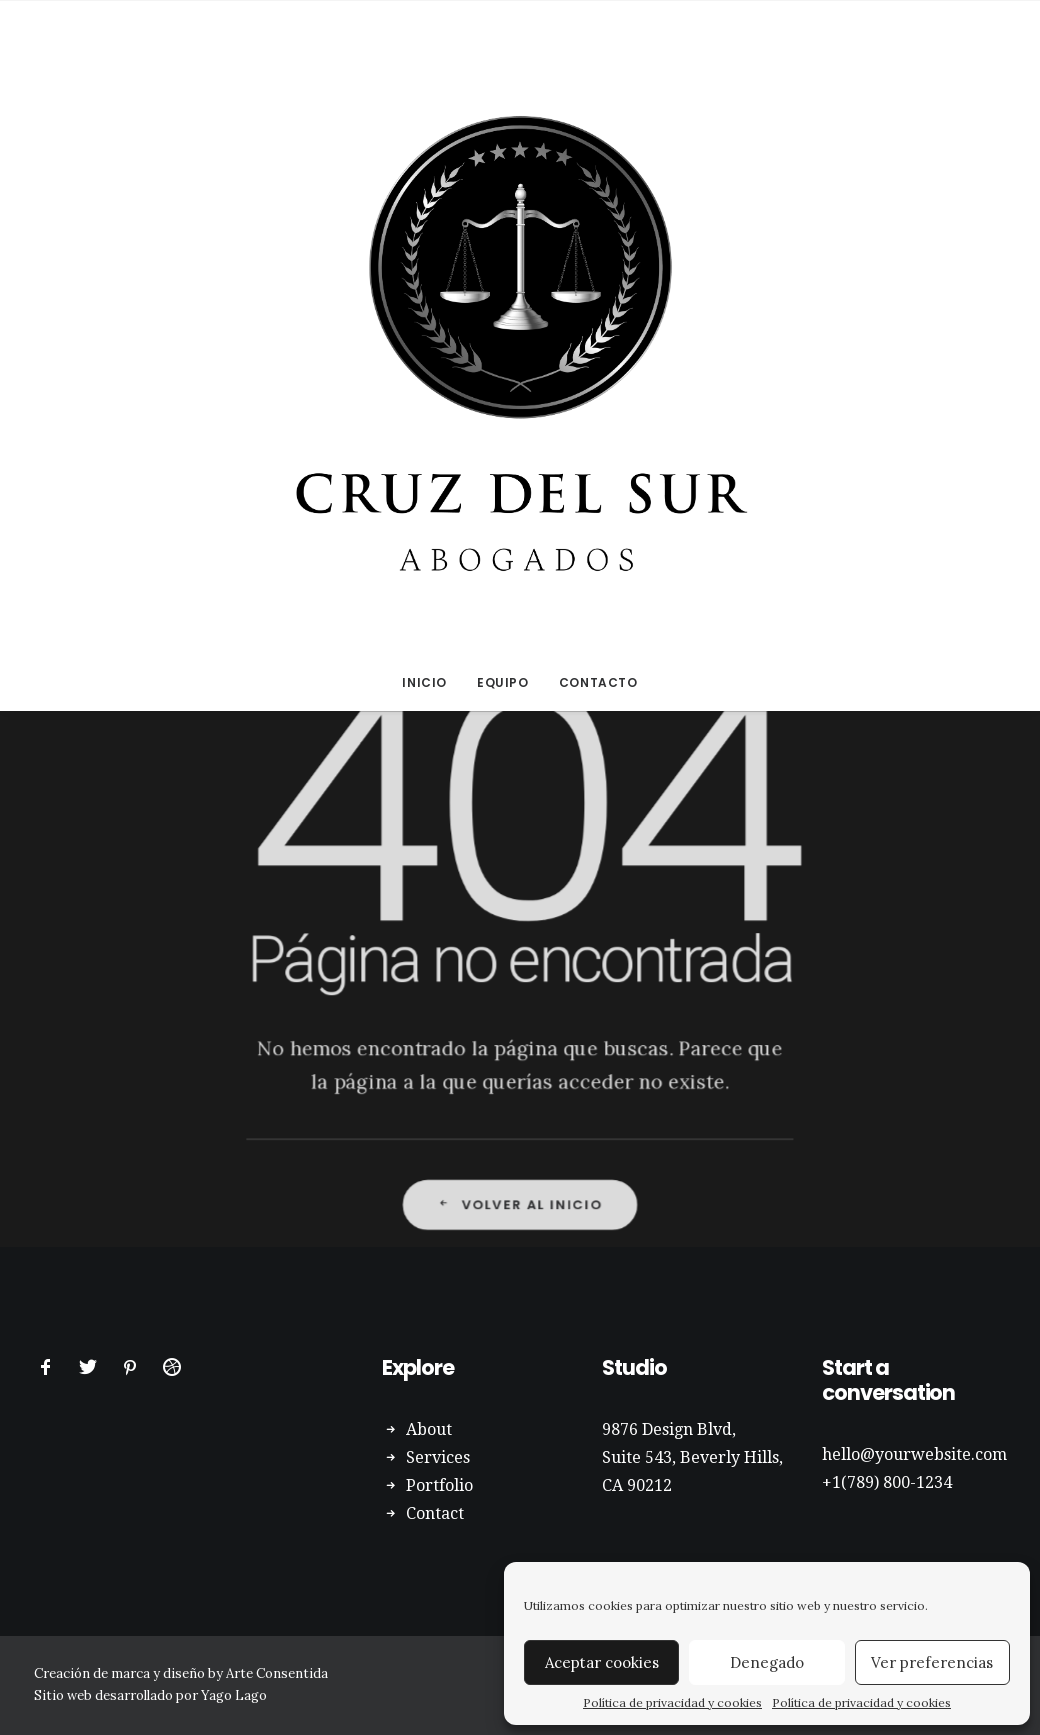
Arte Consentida (277, 1673)
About (429, 1429)
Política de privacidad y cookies (672, 1702)
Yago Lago (234, 1695)
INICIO (424, 682)
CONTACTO (598, 682)
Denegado (767, 1662)
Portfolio (439, 1485)
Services (438, 1457)
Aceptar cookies (602, 1662)
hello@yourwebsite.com (914, 1454)
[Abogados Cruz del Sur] (520, 328)
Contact (435, 1513)
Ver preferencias (932, 1662)
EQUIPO (503, 682)
